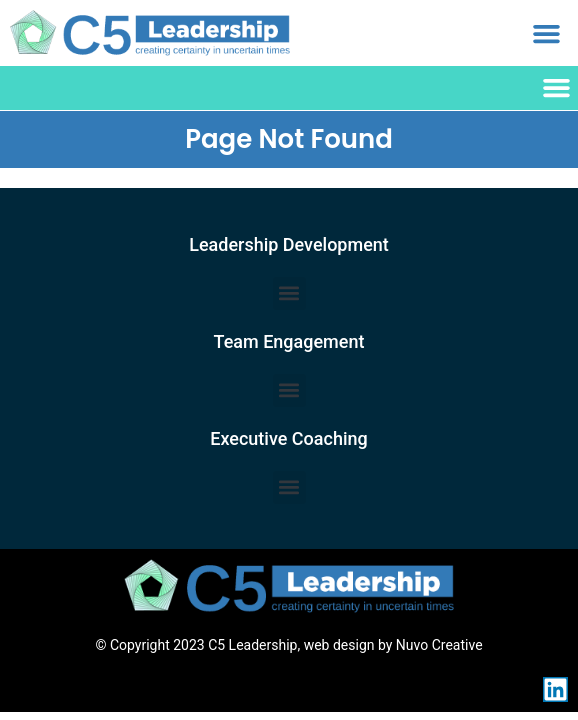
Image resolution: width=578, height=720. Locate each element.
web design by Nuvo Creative (393, 645)
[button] (546, 33)
